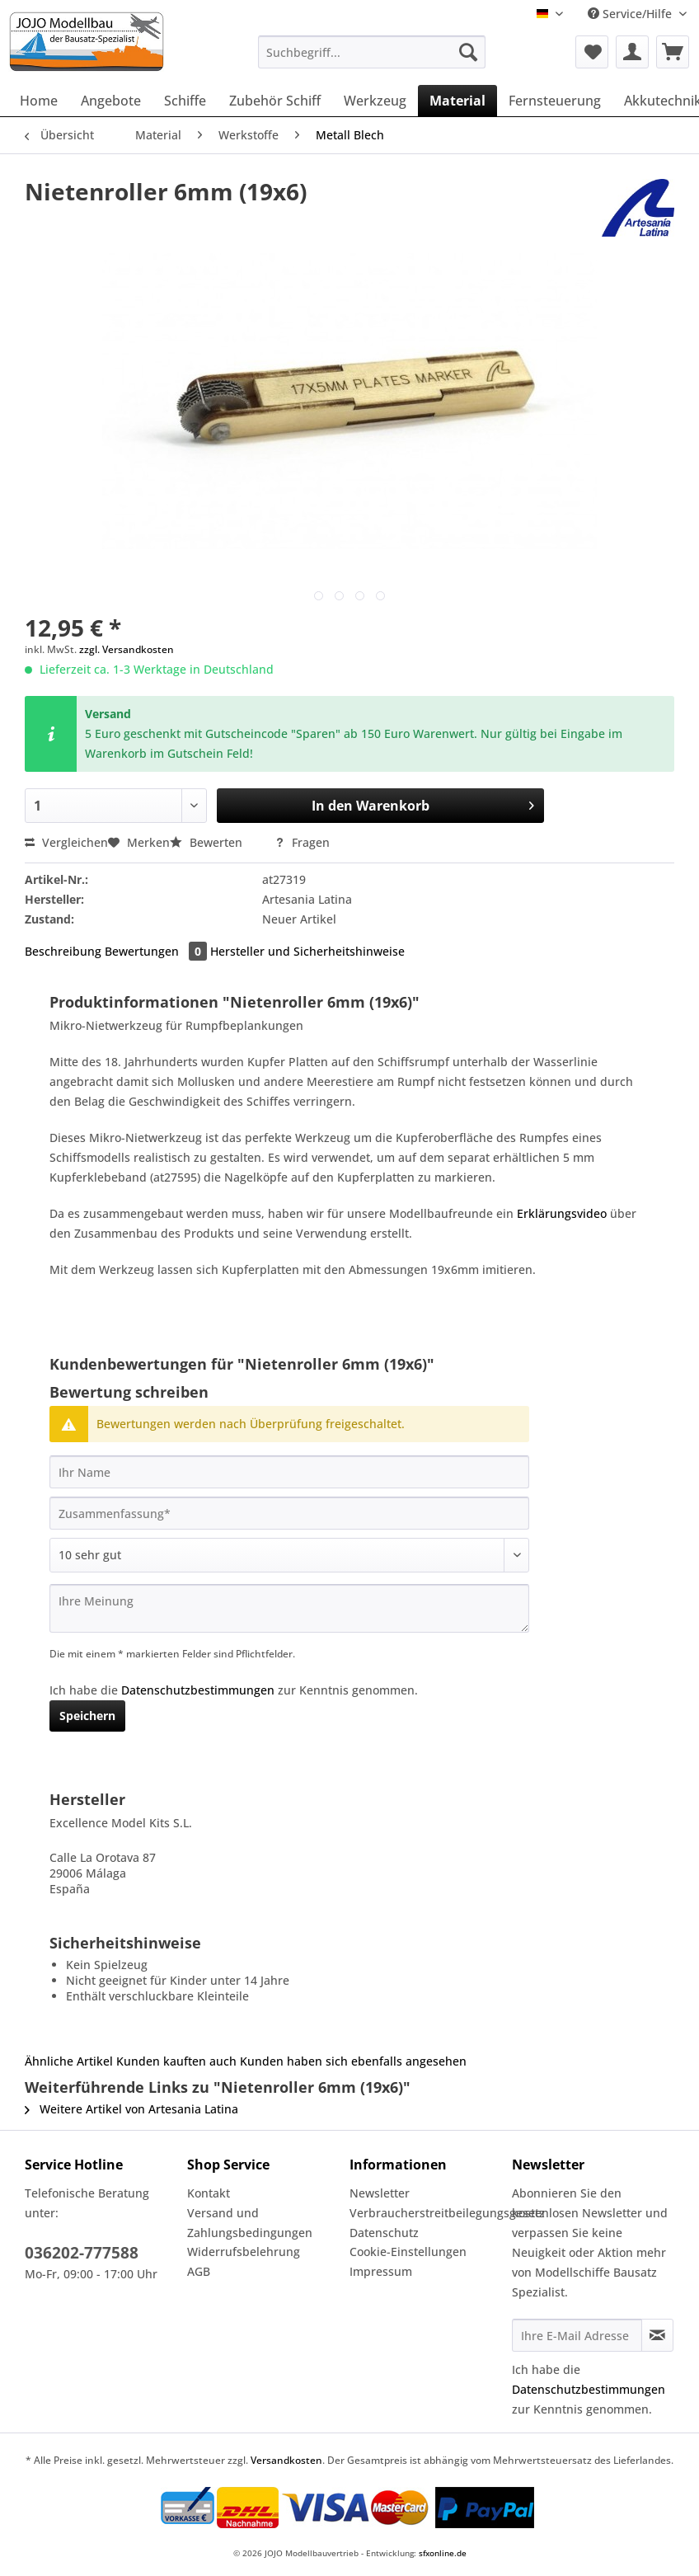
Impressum (381, 2271)
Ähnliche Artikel (69, 2061)
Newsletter (380, 2193)
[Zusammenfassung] (289, 1513)
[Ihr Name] (289, 1471)
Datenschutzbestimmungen (197, 1690)
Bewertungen (157, 951)
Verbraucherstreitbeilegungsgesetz (427, 2213)
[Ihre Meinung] (289, 1608)
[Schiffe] (185, 100)
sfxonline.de (443, 2553)
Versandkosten (286, 2460)
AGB (198, 2271)
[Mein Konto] (632, 51)
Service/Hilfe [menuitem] (631, 13)
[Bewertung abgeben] (289, 1555)
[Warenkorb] (672, 51)
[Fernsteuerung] (554, 100)
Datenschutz (384, 2232)
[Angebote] (110, 100)
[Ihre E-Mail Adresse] (577, 2335)
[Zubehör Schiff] (275, 100)
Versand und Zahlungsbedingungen (249, 2222)
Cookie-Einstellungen (408, 2251)
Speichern (87, 1715)
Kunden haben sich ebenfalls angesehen (353, 2061)
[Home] (38, 100)
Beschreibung (63, 951)
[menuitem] (372, 59)
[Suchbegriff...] (372, 51)
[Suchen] (468, 51)
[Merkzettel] (591, 51)
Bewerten (208, 842)
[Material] (457, 100)
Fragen (302, 842)
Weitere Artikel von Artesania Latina (131, 2109)
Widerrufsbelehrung (243, 2251)
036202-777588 (81, 2252)
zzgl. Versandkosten (126, 649)
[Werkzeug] (375, 100)
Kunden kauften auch (176, 2061)
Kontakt (208, 2193)
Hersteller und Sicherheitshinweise (307, 951)
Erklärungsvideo (563, 1213)
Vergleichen (66, 842)
